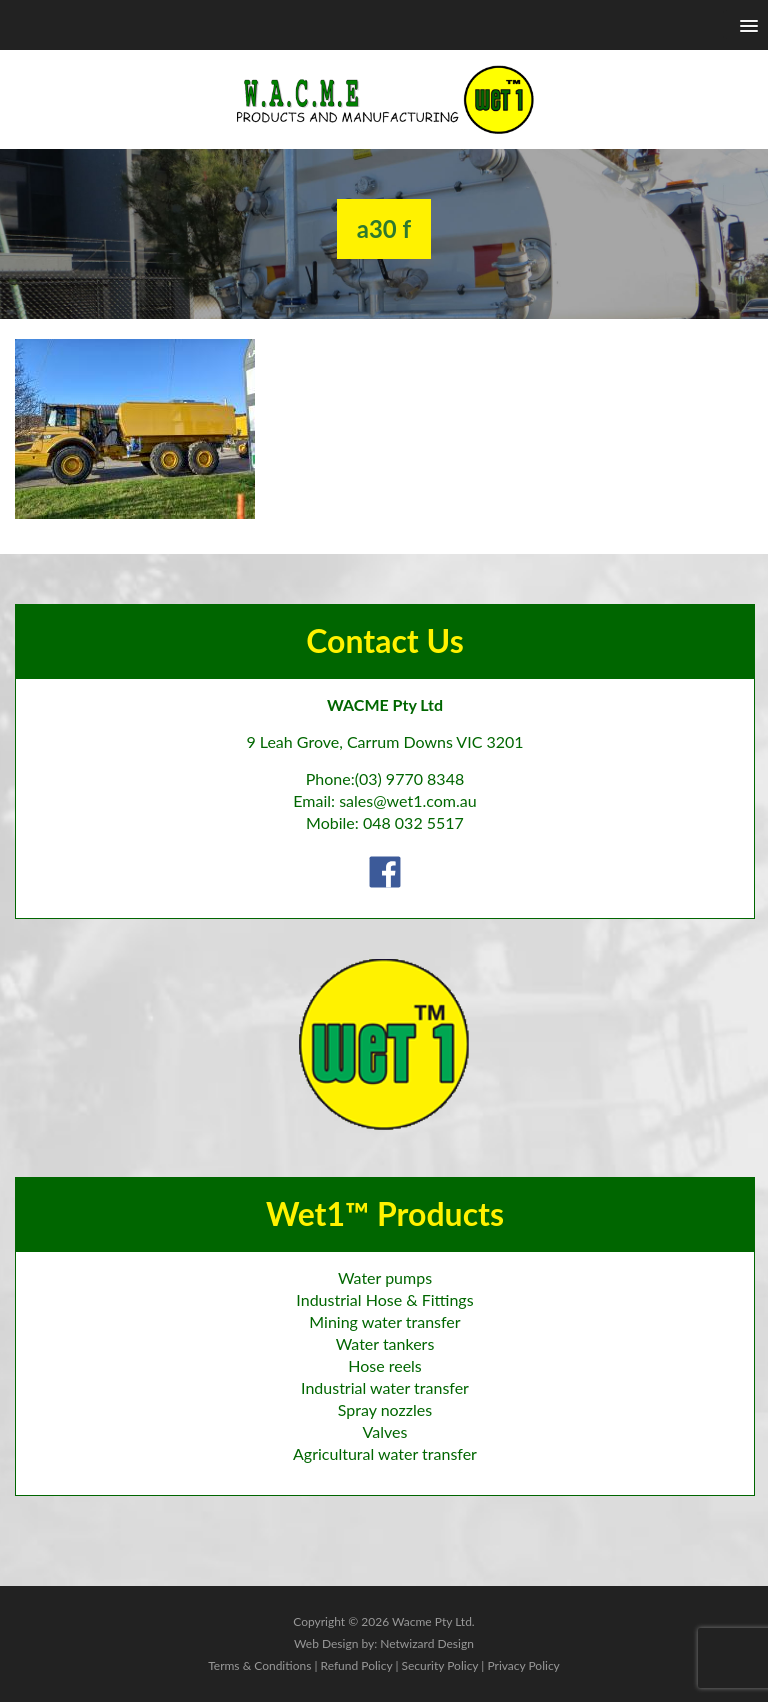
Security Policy (439, 1665)
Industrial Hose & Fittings (384, 1299)
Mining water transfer (384, 1321)
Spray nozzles (385, 1409)
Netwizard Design (427, 1643)
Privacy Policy (523, 1665)
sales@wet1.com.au (407, 800)
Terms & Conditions (259, 1665)
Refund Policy (357, 1665)
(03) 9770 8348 (410, 778)
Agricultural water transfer (385, 1453)
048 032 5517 (413, 822)
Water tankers (385, 1343)
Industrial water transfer (385, 1387)
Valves (385, 1431)
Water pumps (385, 1277)
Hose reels (385, 1365)
